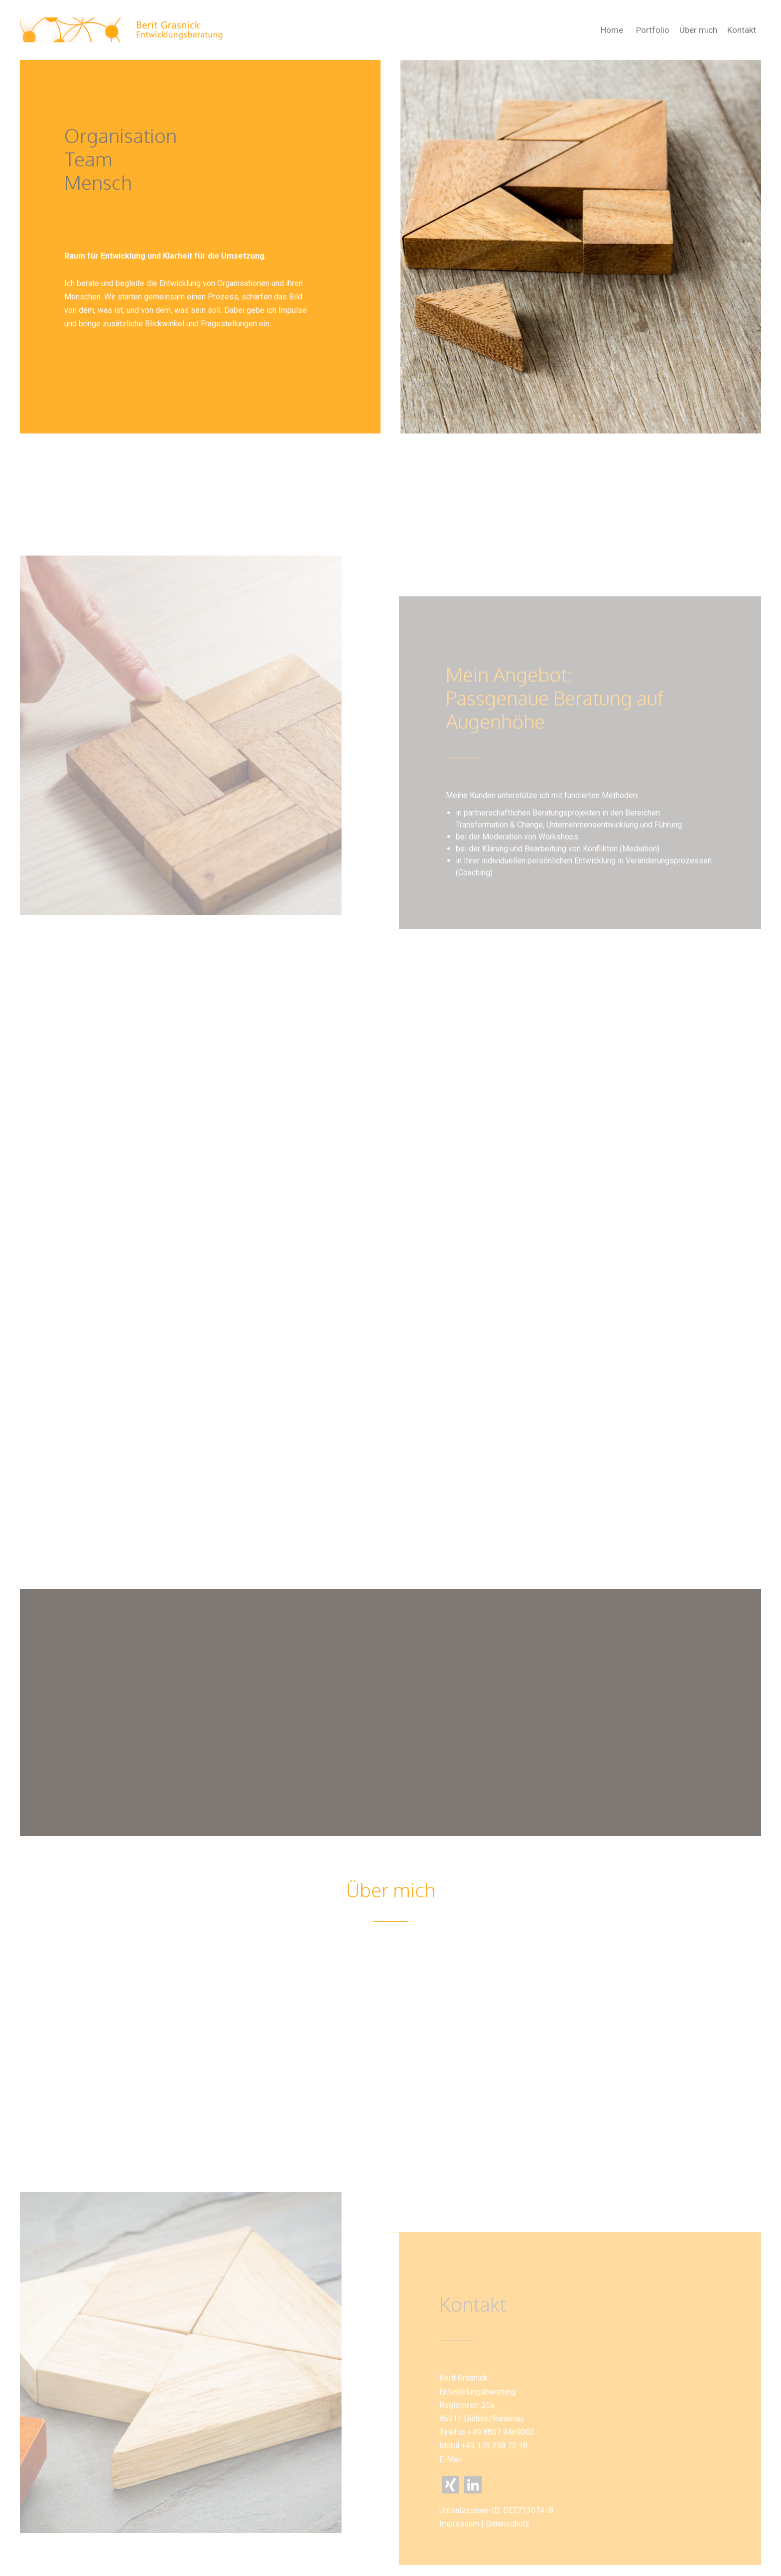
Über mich (698, 30)
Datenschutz (505, 2562)
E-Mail (448, 2497)
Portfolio (652, 30)
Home (612, 30)
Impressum (458, 2562)
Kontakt (741, 30)
